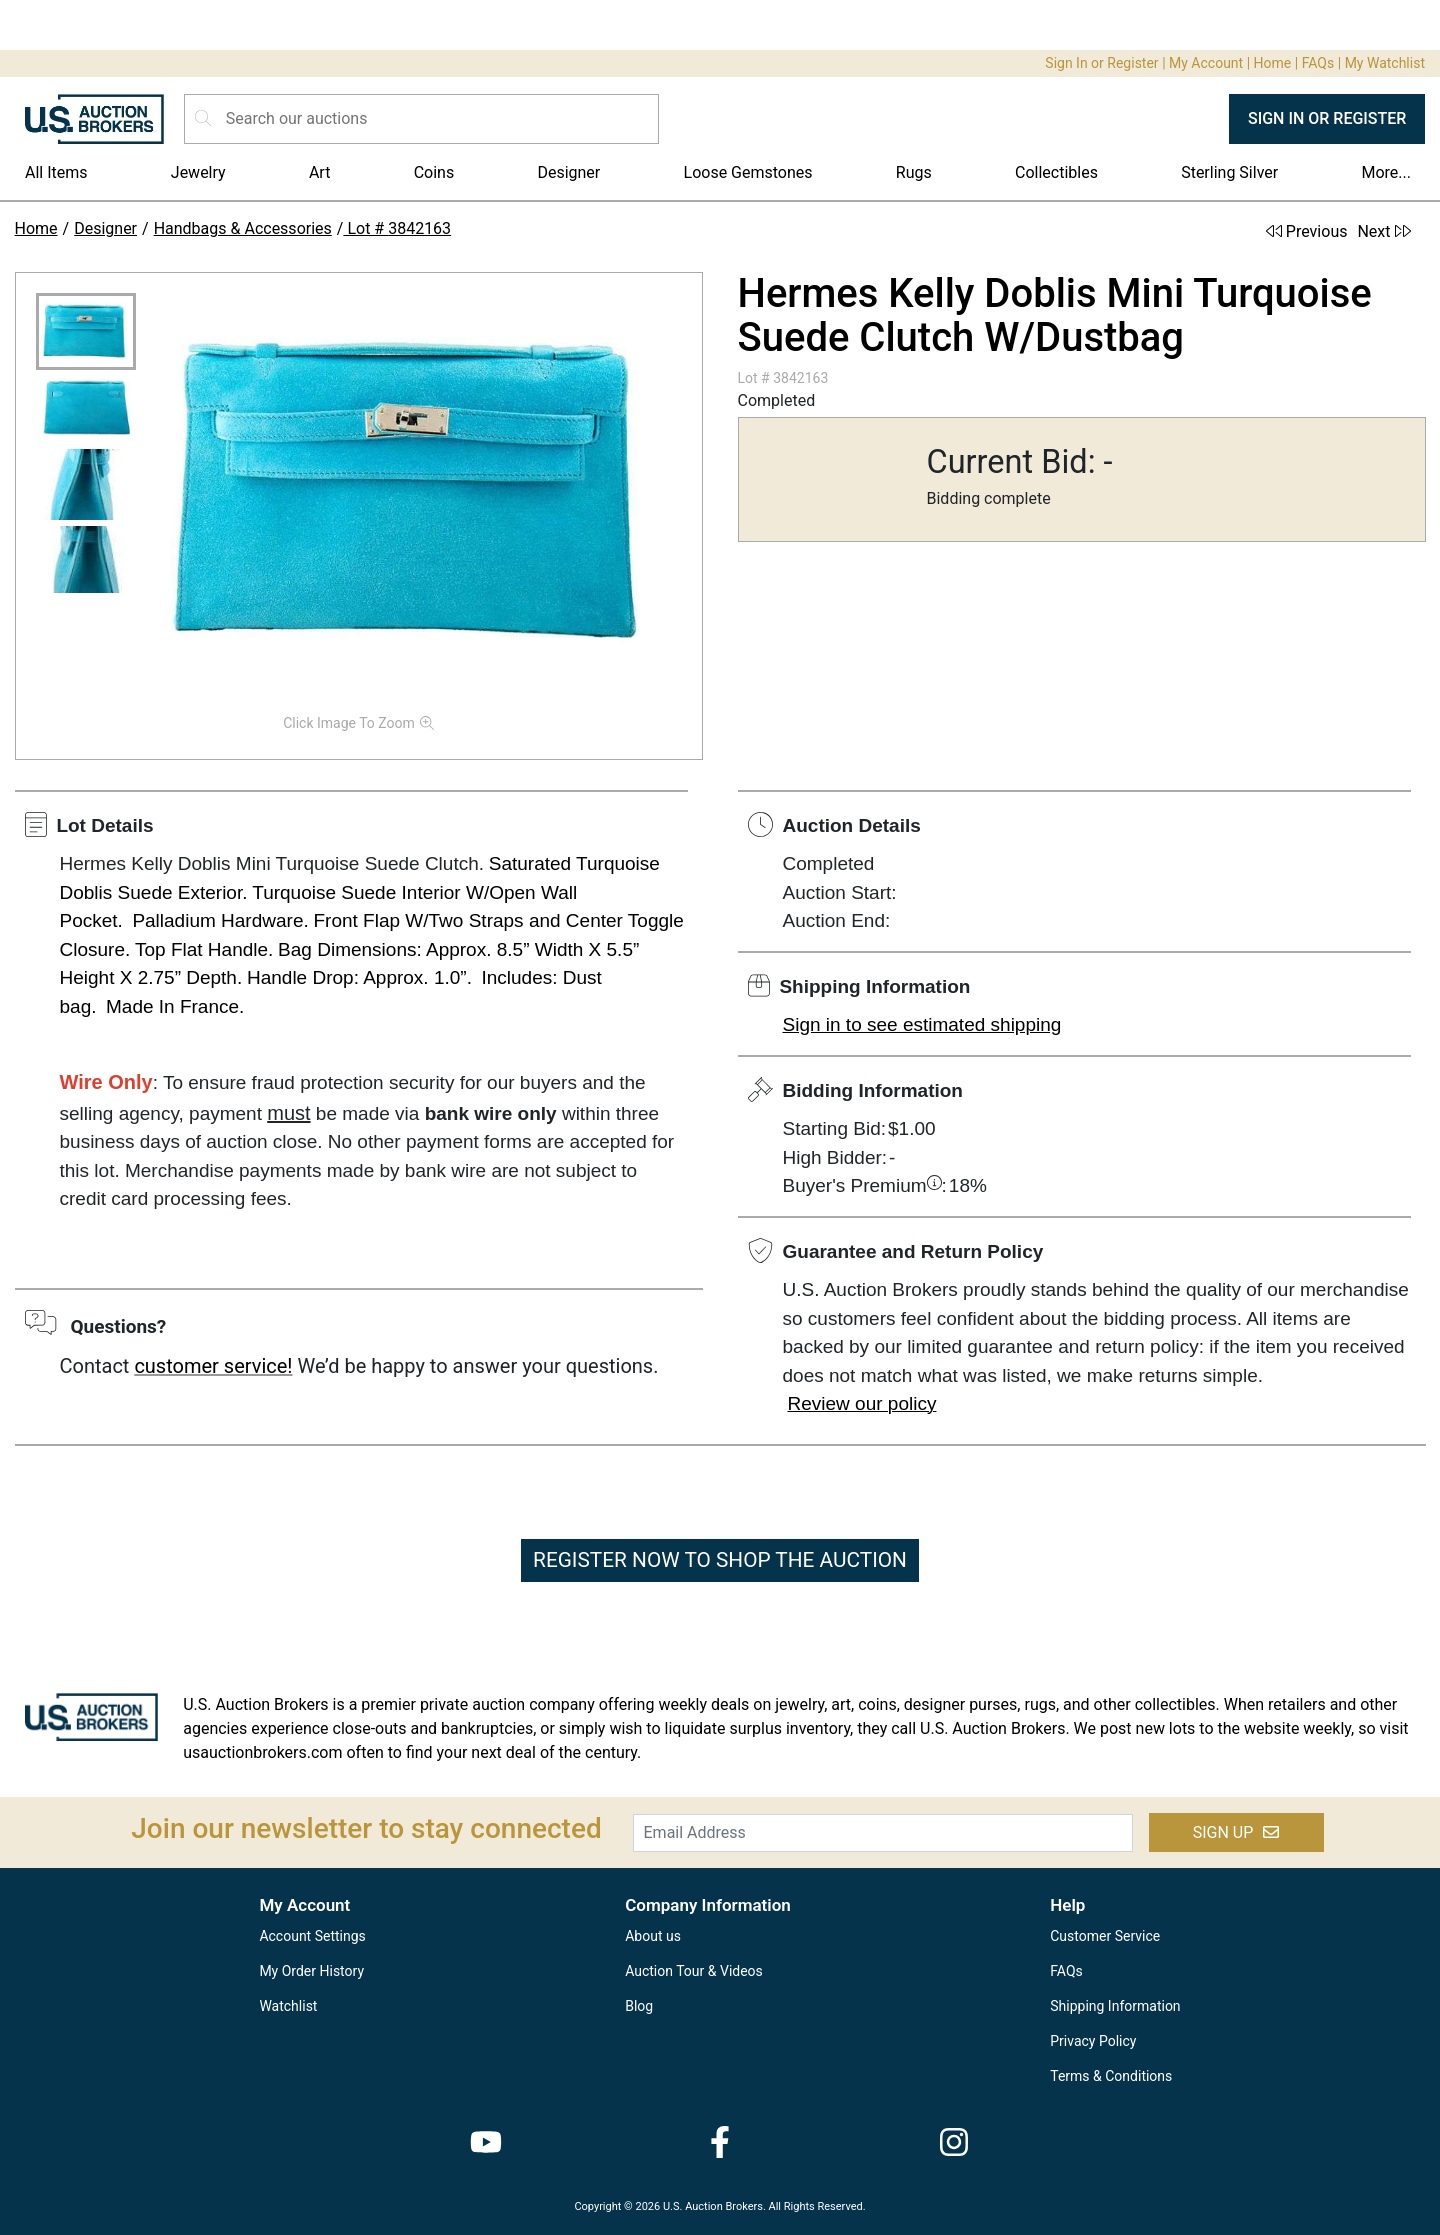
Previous (1307, 231)
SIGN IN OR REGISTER (1327, 118)
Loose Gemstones (748, 172)
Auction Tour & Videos (694, 1971)
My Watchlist (1385, 63)
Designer (568, 172)
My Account (1206, 63)
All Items (56, 172)
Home (1273, 63)
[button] (86, 331)
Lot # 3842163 (397, 228)
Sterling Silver (1229, 172)
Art (319, 172)
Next (1383, 231)
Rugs (914, 172)
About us (653, 1936)
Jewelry (198, 172)
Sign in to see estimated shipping (922, 1024)
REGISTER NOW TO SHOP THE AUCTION (720, 1560)
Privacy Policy (1093, 2041)
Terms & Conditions (1111, 2076)
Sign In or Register (1101, 63)
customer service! (213, 1366)
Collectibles (1056, 172)
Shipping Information (1115, 2006)
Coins (434, 172)
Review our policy (862, 1403)
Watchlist (288, 2006)
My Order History (311, 1971)
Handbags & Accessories (243, 228)
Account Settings (312, 1936)
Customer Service (1105, 1936)
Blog (639, 2006)
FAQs (1318, 63)
